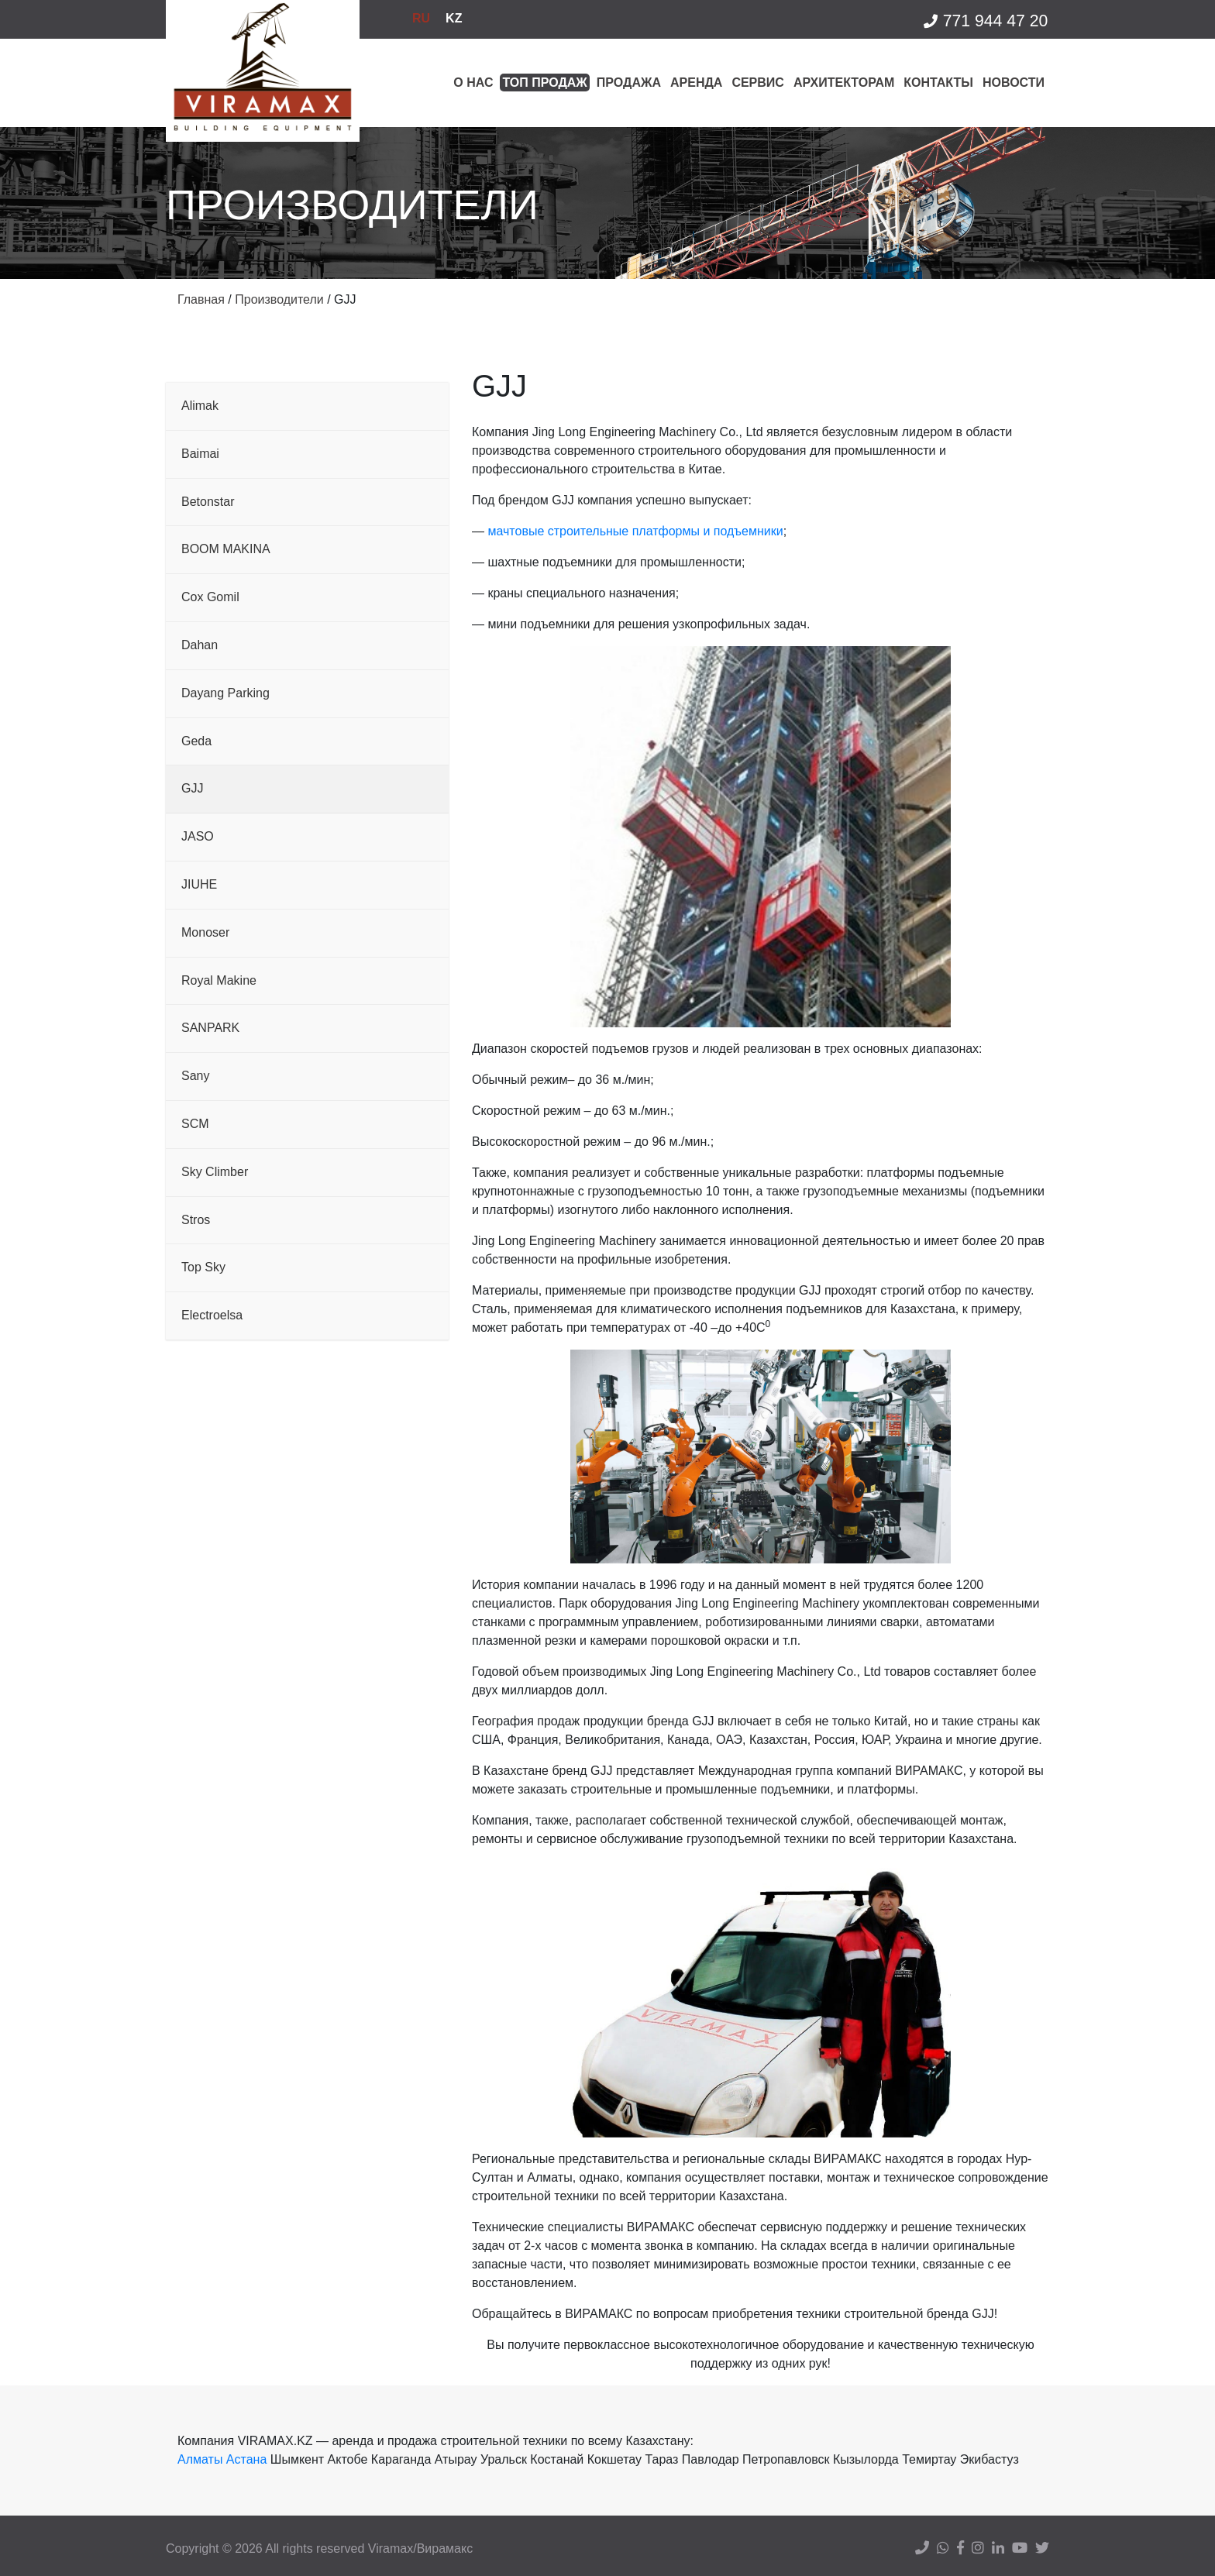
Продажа (629, 82)
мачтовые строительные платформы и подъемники (635, 531)
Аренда (696, 82)
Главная (201, 299)
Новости (1014, 82)
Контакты (938, 82)
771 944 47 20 (985, 21)
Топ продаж (544, 82)
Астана (246, 2459)
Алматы (199, 2459)
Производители (279, 299)
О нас (473, 82)
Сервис (757, 82)
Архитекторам (843, 82)
